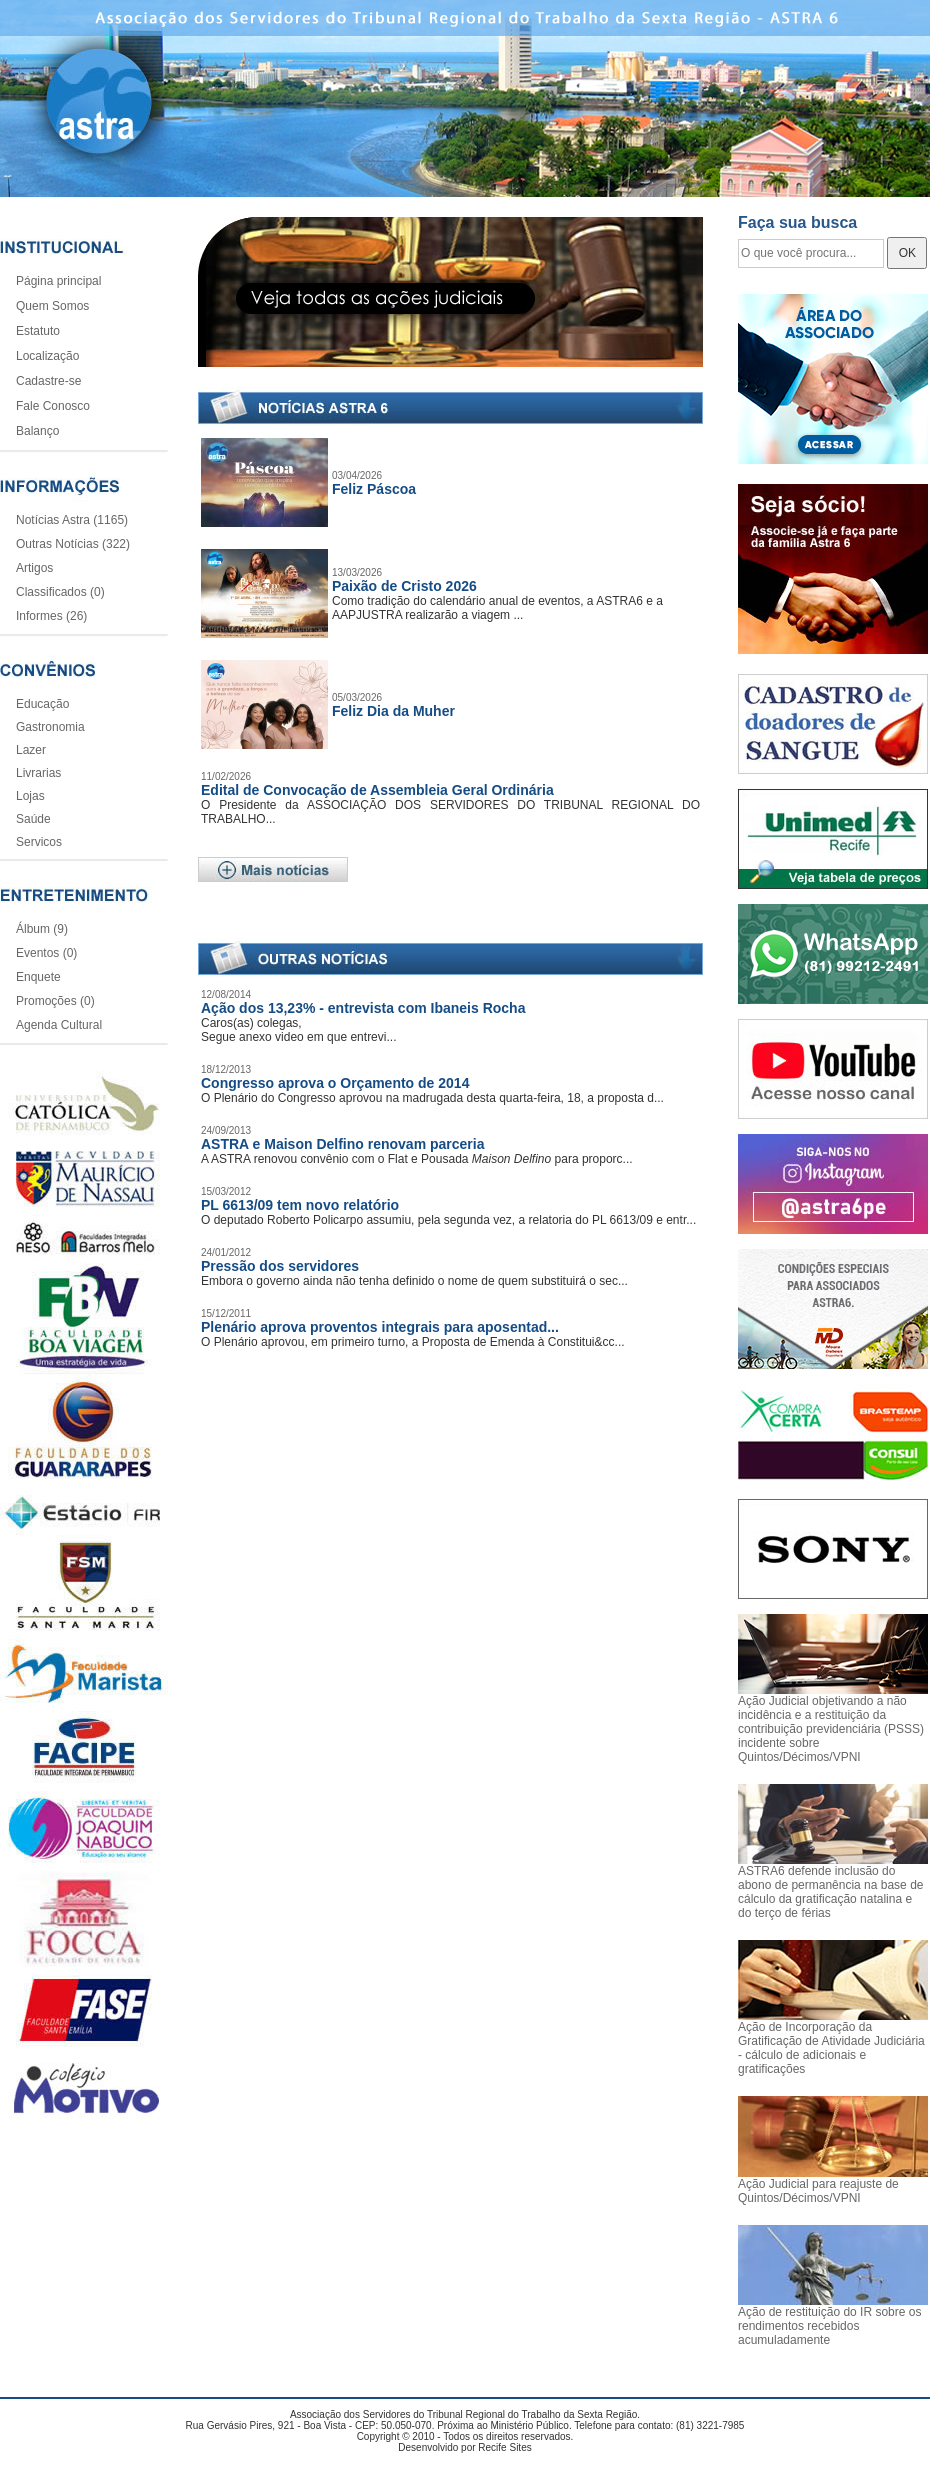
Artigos (34, 568)
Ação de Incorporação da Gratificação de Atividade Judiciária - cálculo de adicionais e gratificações (831, 2048)
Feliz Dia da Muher (393, 711)
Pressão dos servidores (280, 1266)
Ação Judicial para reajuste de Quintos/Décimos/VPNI (818, 2191)
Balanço (37, 431)
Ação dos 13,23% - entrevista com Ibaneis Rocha (363, 1008)
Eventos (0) (46, 953)
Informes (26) (51, 616)
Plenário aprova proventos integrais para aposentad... (380, 1327)
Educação (42, 704)
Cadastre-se (48, 381)
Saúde (33, 819)
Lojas (30, 796)
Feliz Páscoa (374, 489)
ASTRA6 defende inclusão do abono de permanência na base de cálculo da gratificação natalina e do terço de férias (830, 1892)
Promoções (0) (55, 1001)
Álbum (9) (42, 929)
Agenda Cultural (59, 1025)
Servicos (39, 842)
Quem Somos (52, 306)
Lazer (31, 750)
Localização (47, 356)
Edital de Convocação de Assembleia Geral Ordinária (377, 790)
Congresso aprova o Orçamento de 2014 (335, 1083)
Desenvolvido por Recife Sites (464, 2447)
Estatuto (38, 331)
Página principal (58, 281)
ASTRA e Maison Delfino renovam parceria (342, 1144)
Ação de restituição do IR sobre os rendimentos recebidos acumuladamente (829, 2326)
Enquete (38, 977)
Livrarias (38, 773)
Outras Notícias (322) (73, 544)
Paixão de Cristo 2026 (404, 586)
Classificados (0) (60, 592)
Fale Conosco (53, 406)
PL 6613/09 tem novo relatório (300, 1205)
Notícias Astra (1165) (72, 520)
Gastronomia (50, 727)
